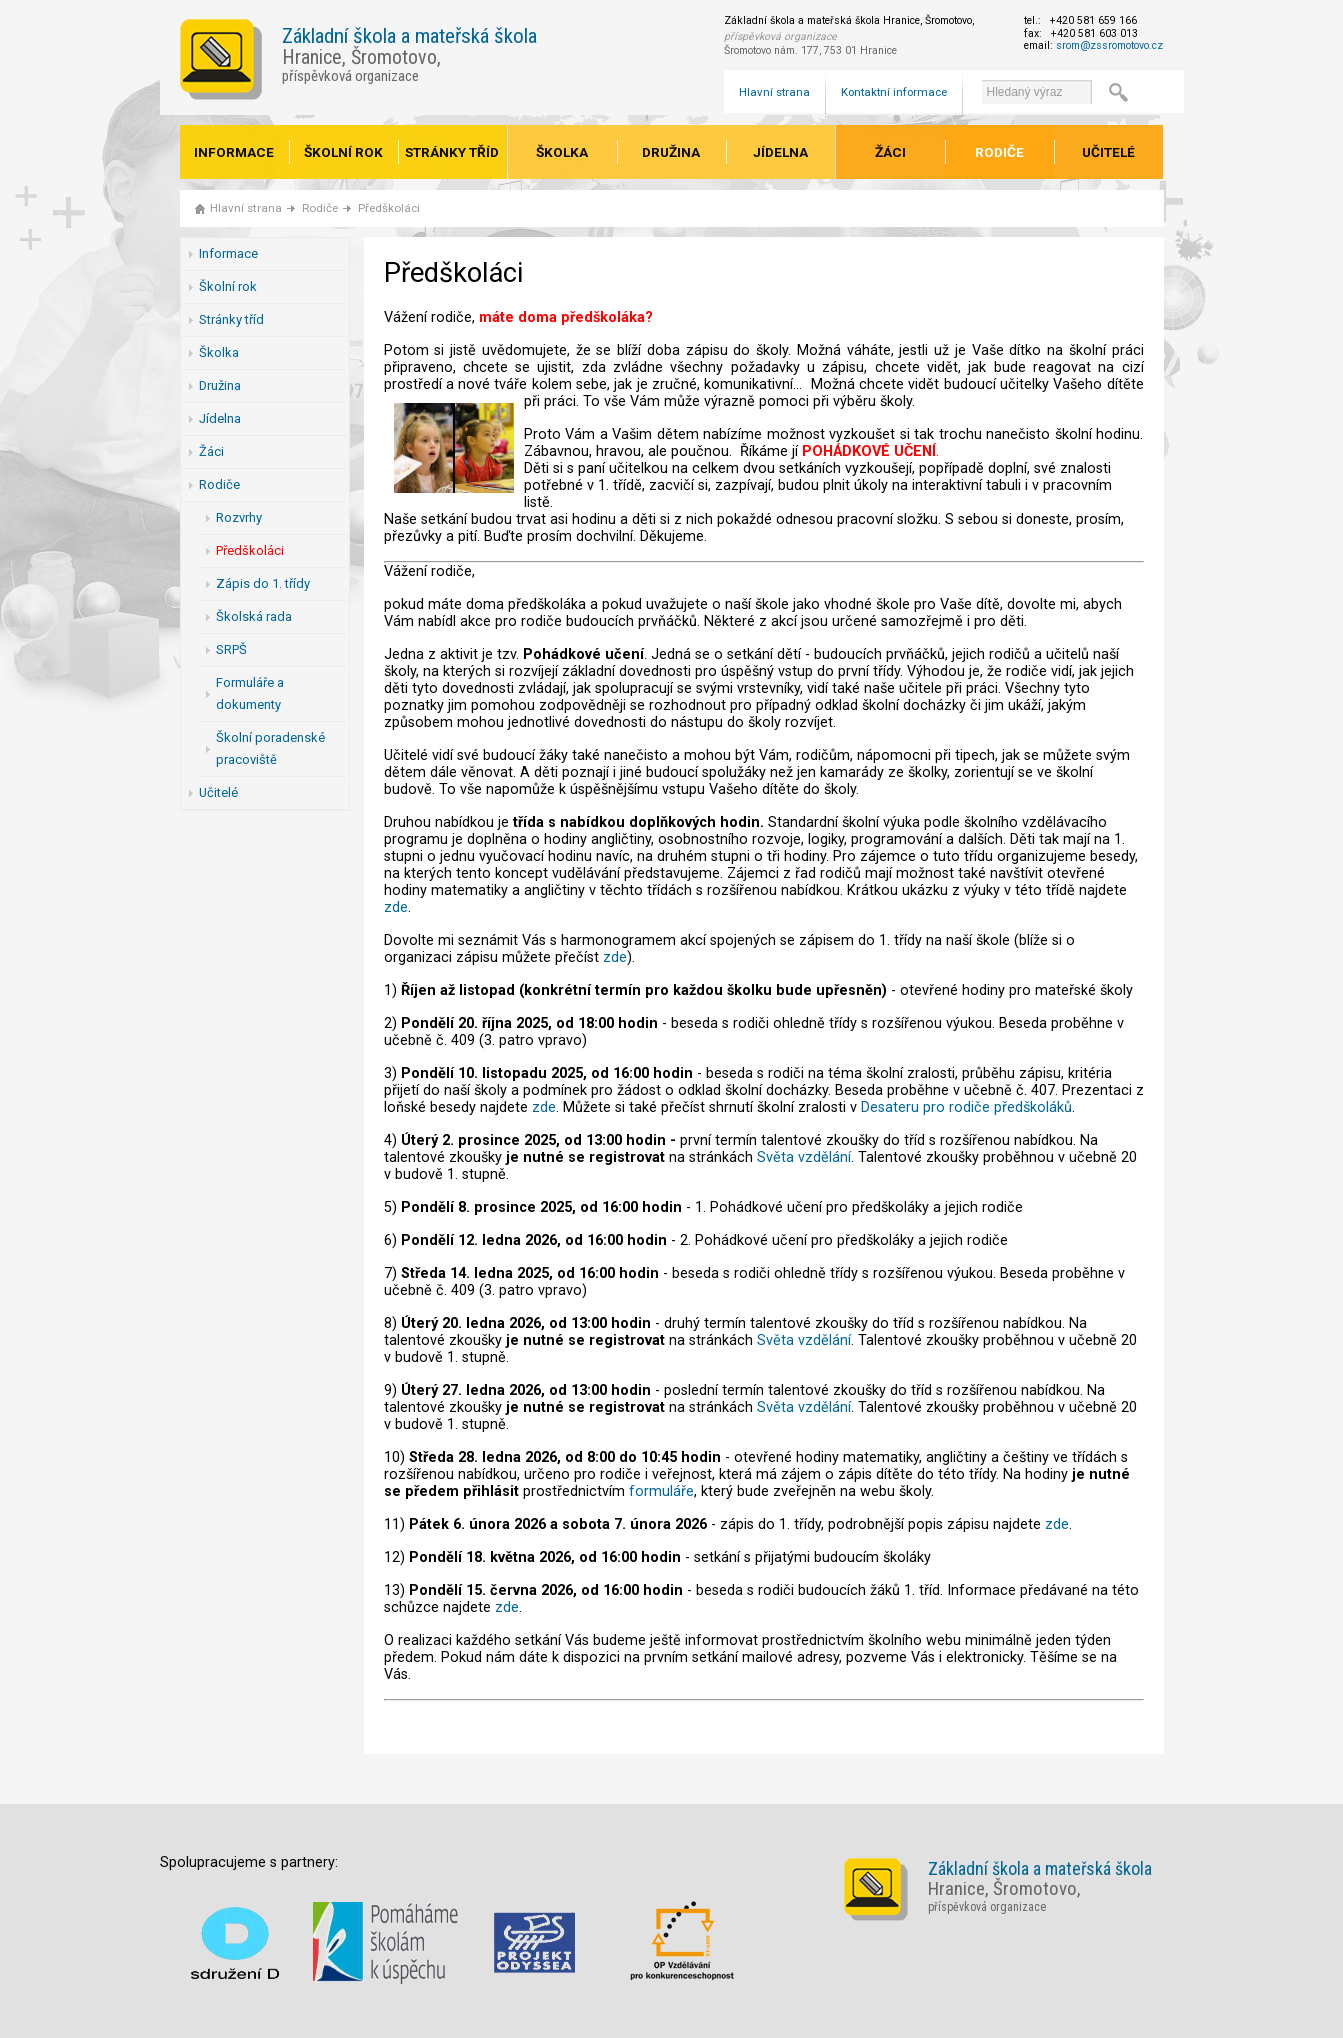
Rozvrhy (239, 517)
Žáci (890, 152)
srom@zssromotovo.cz (1109, 45)
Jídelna (780, 152)
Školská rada (254, 616)
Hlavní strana (774, 92)
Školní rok (343, 152)
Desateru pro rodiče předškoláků (966, 1107)
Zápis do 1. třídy (263, 583)
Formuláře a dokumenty (250, 693)
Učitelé (1108, 152)
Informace (234, 152)
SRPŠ (231, 649)
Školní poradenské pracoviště (270, 748)
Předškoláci (389, 208)
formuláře (661, 1491)
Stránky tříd (452, 152)
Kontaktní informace (894, 92)
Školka (562, 152)
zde (396, 907)
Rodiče (999, 152)
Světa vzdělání (804, 1157)
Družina (671, 152)
